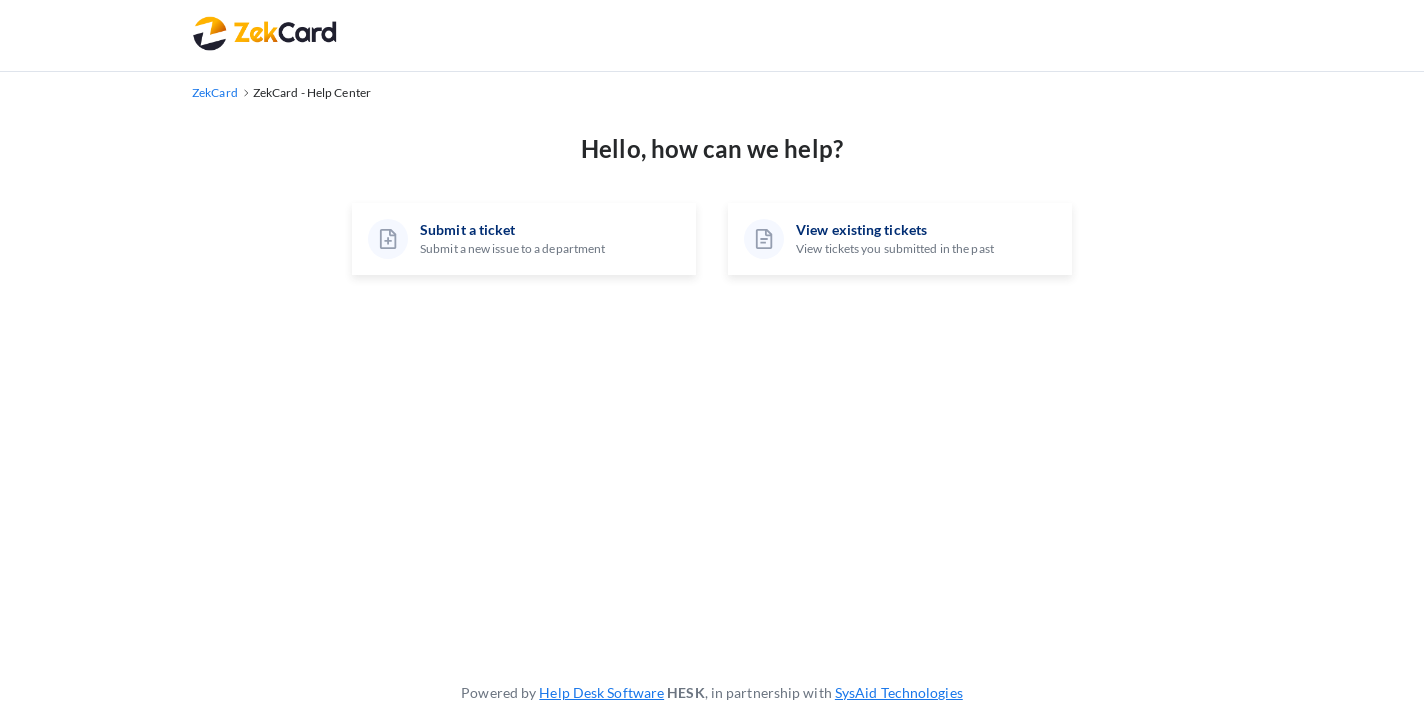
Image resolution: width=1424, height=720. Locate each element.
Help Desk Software (601, 692)
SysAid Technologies (899, 692)
